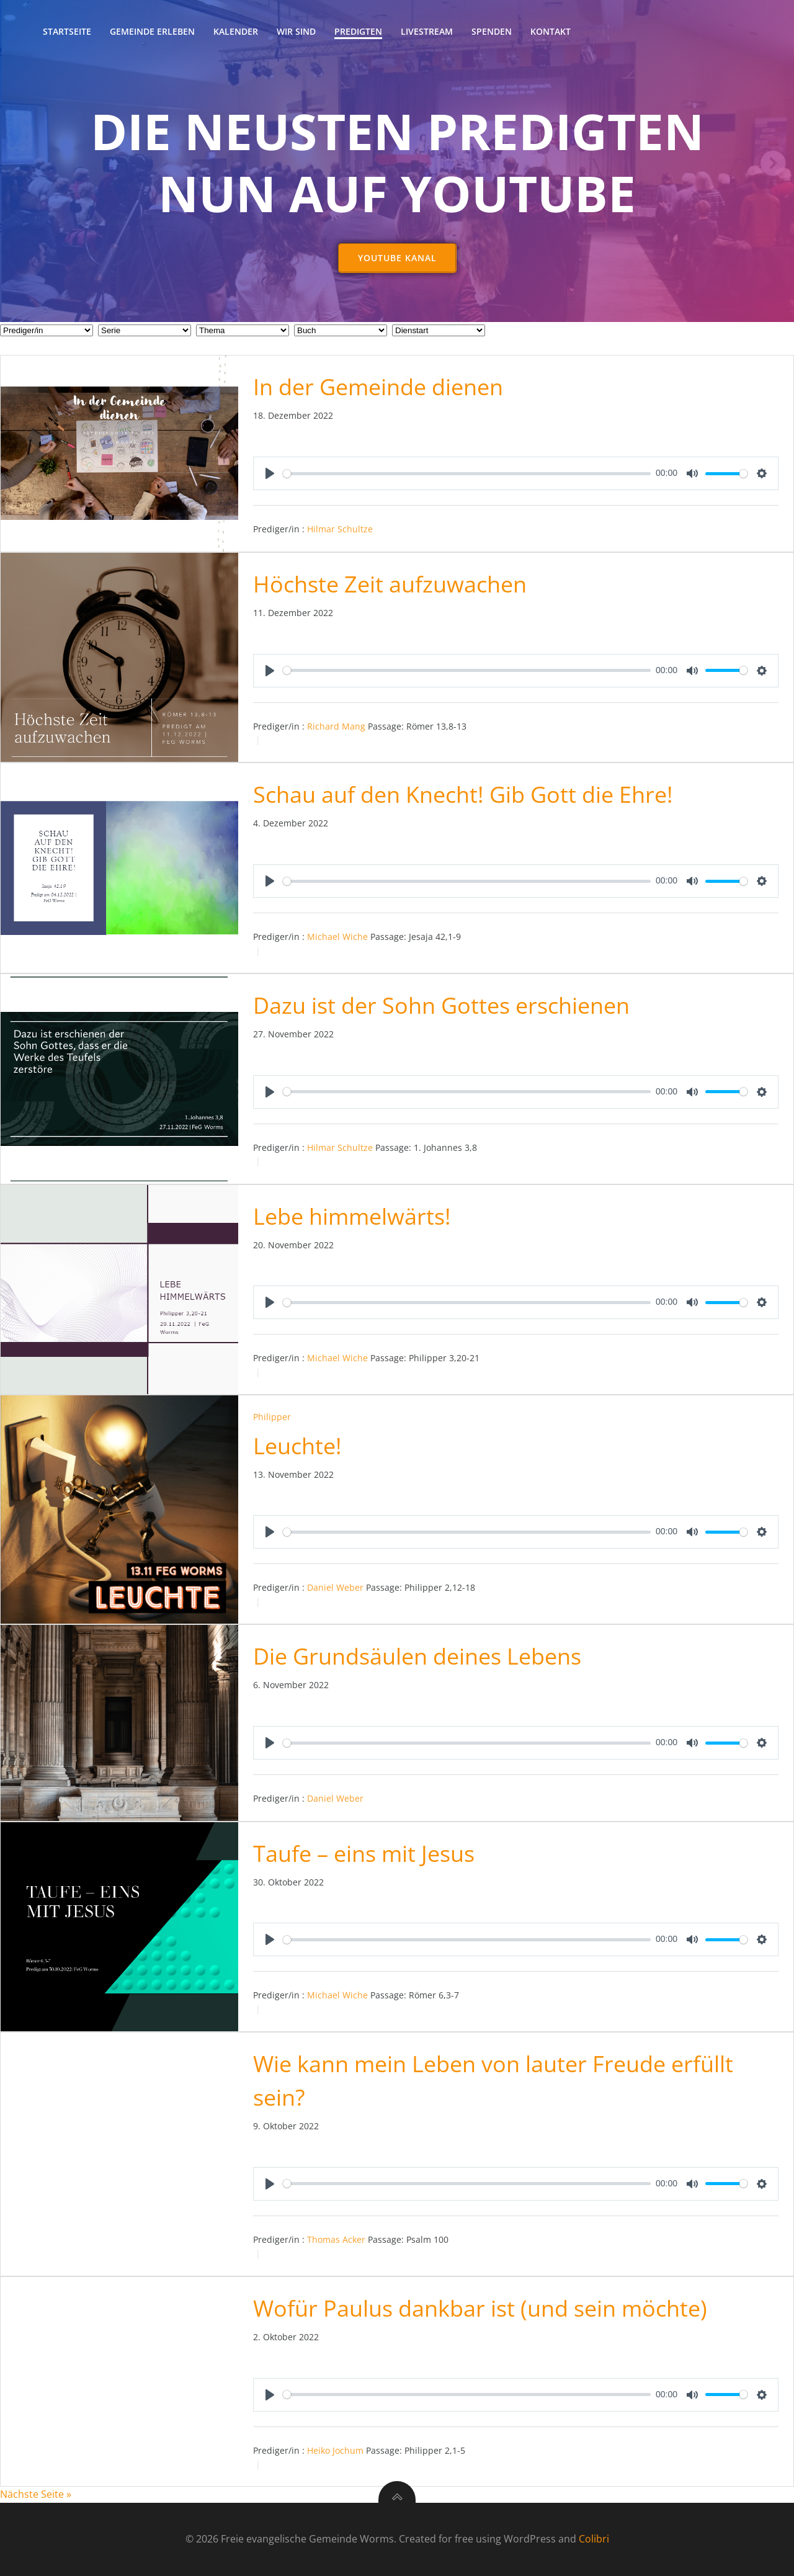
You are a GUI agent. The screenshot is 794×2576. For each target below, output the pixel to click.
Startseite (67, 31)
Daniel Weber (335, 1588)
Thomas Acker (336, 2240)
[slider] (467, 474)
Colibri (594, 2539)
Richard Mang (336, 726)
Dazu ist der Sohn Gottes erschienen (441, 1006)
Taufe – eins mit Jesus (364, 1853)
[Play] (270, 474)
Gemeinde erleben (152, 31)
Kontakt (550, 31)
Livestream (427, 31)
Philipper (272, 1417)
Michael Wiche (337, 937)
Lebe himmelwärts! (352, 1216)
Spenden (491, 31)
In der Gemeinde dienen (378, 387)
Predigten (358, 31)
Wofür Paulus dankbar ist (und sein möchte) (480, 2309)
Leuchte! (297, 1446)
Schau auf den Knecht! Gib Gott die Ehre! (463, 795)
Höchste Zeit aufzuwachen (390, 585)
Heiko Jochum (335, 2450)
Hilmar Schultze (340, 529)
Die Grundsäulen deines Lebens (417, 1657)
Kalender (235, 31)
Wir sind (296, 31)
